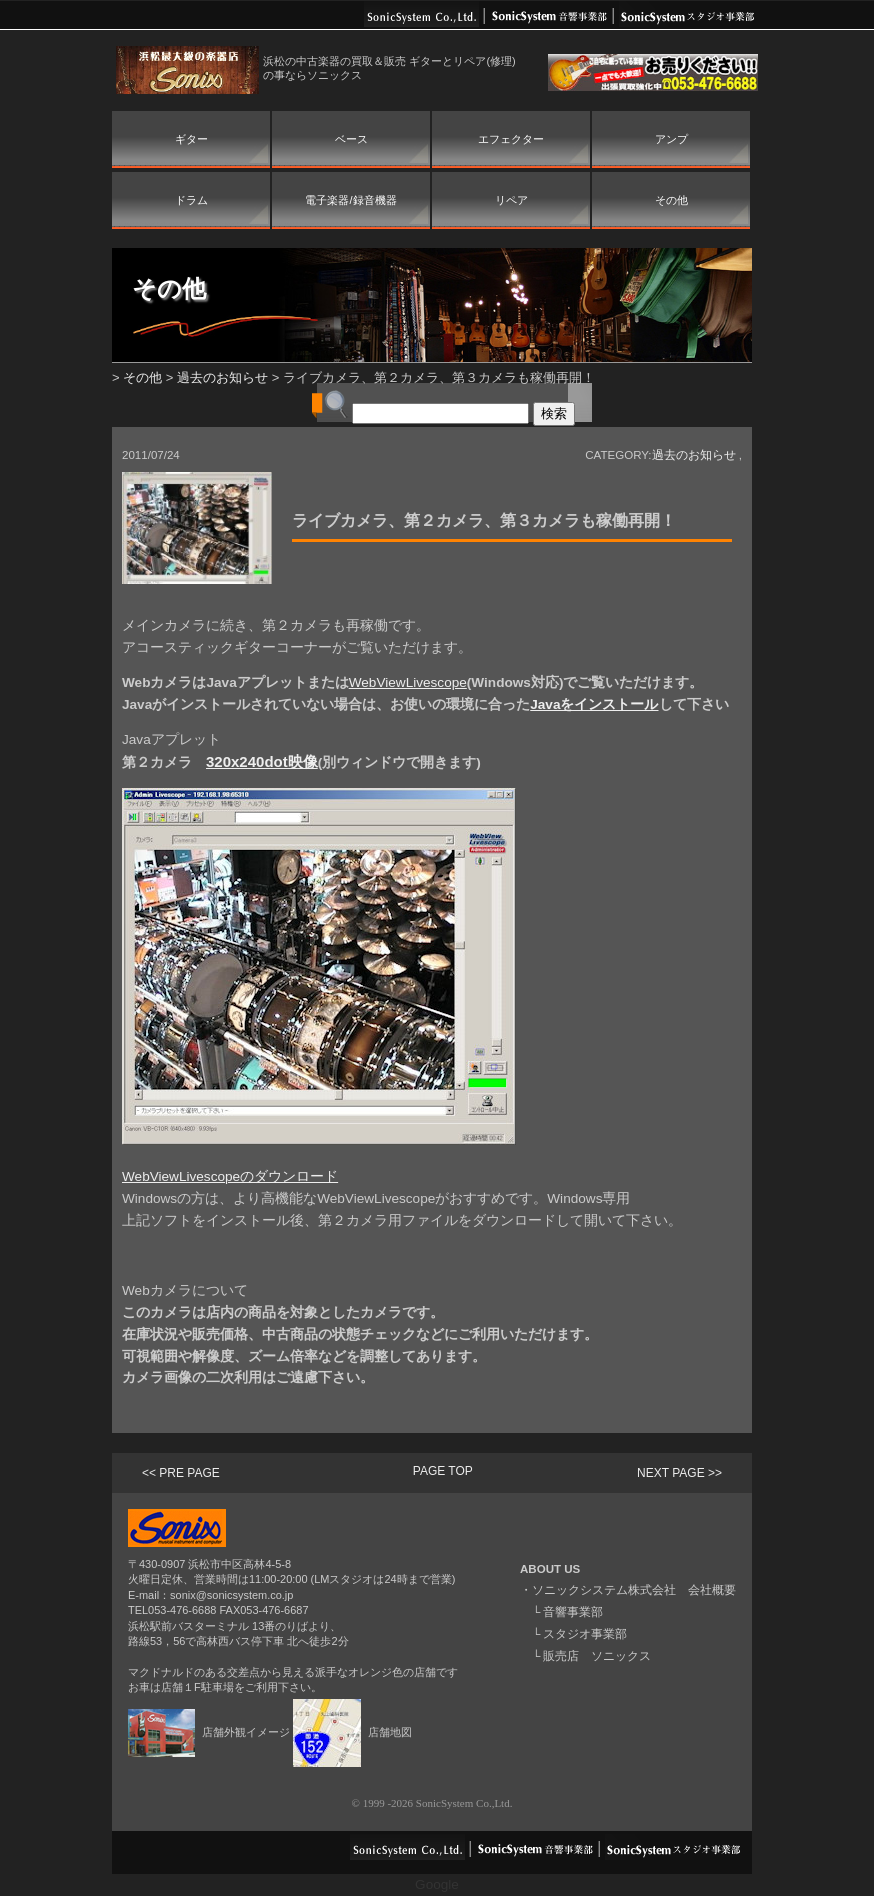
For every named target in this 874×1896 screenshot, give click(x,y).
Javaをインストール (594, 704)
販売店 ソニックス (597, 1656)
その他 (671, 200)
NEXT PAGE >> (679, 1473)
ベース (351, 139)
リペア (511, 200)
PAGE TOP (443, 1471)
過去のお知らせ (222, 377)
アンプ (671, 139)
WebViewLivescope (408, 682)
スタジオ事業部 (585, 1634)
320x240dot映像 (262, 761)
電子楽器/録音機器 (350, 200)
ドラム (191, 200)
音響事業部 (573, 1612)
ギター (191, 139)
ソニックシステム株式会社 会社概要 (634, 1590)
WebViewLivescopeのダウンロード (230, 1176)
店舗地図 (352, 1732)
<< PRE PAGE (181, 1473)
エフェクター (511, 139)
